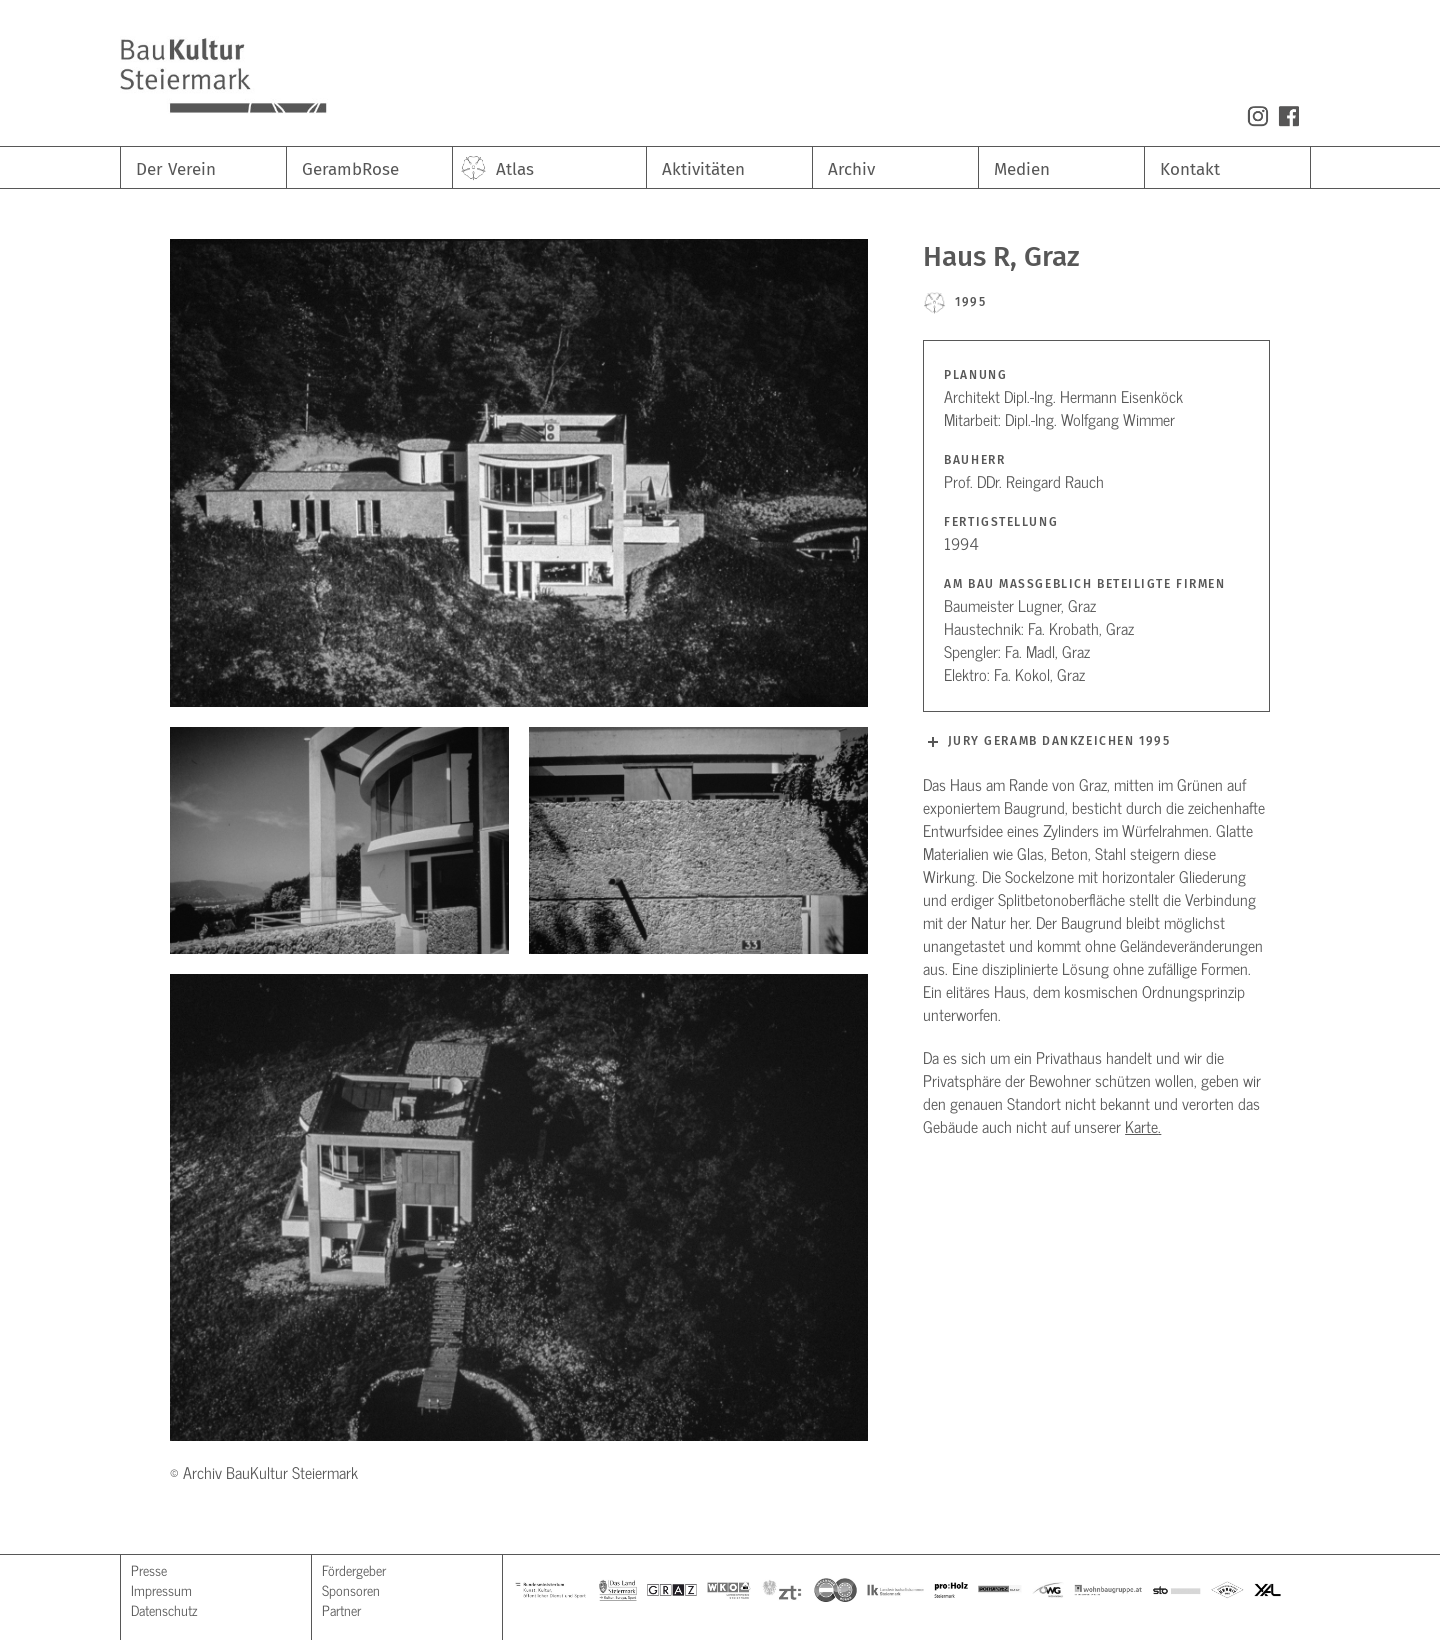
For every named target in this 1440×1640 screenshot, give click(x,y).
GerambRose (350, 169)
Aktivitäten (703, 169)
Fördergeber (354, 1569)
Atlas (515, 169)
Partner (341, 1609)
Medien (1022, 169)
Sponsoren (351, 1589)
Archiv (851, 169)
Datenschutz (164, 1609)
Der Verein (176, 169)
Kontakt (1190, 169)
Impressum (161, 1589)
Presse (149, 1569)
